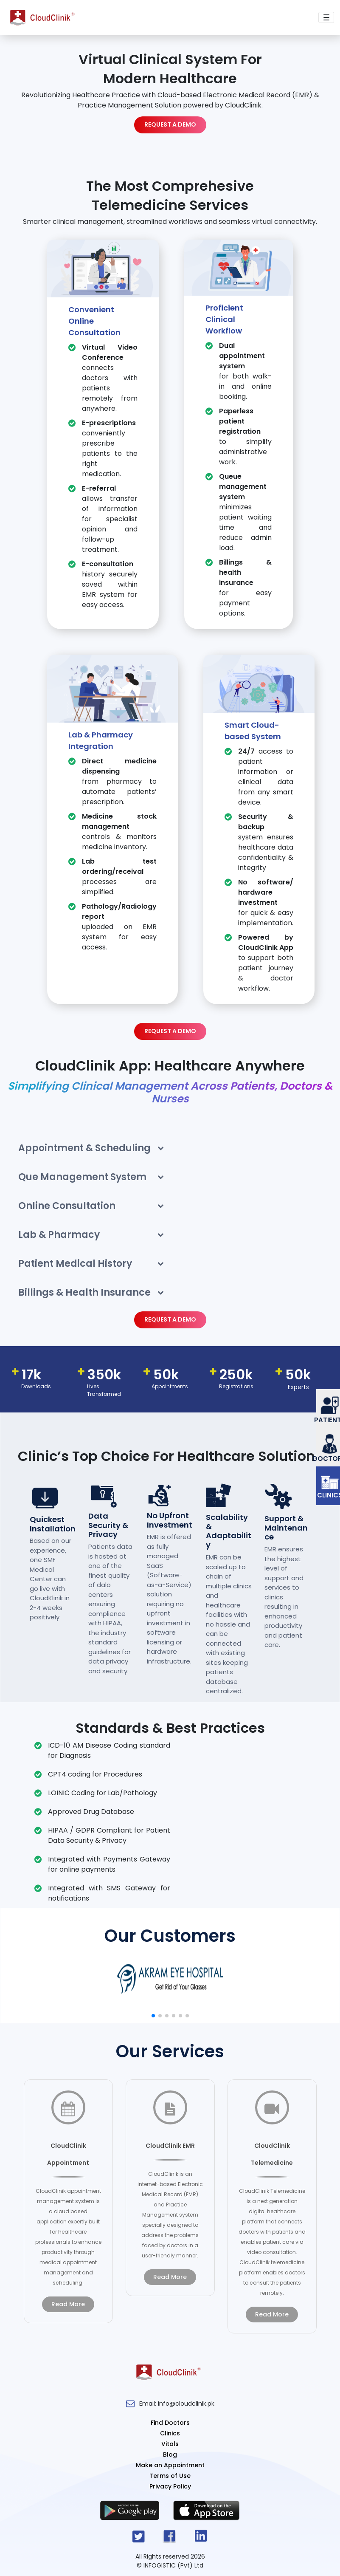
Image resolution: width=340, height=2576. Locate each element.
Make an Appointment (170, 2465)
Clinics (170, 2433)
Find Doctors (170, 2422)
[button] (153, 2015)
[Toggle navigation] (326, 17)
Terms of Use (170, 2475)
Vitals (170, 2444)
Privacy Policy (170, 2486)
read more (68, 2304)
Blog (170, 2454)
